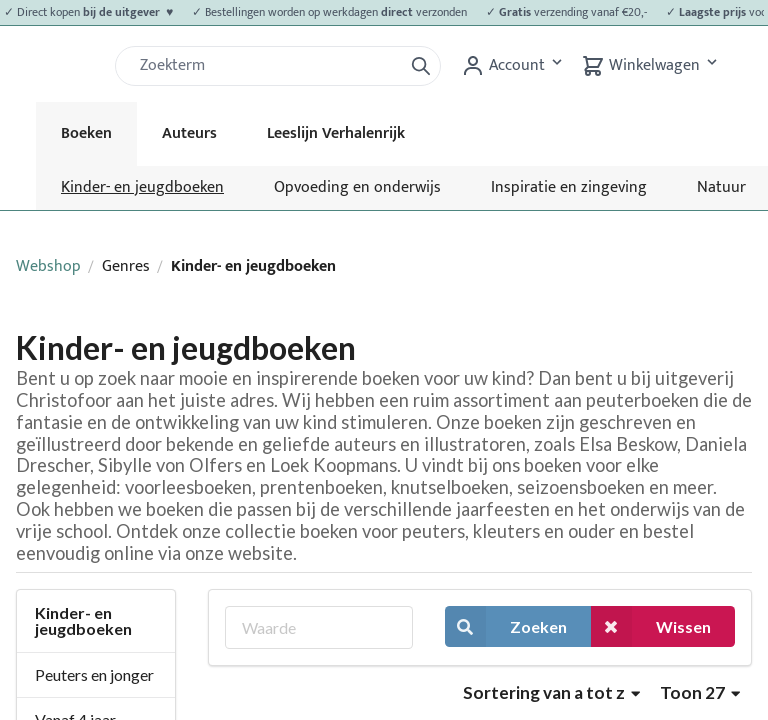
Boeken (86, 133)
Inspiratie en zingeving (569, 187)
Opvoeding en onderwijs (357, 187)
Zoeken (506, 626)
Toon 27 (700, 692)
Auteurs (189, 133)
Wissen (651, 626)
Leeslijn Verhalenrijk (336, 133)
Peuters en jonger (94, 674)
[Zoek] (267, 66)
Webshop (48, 266)
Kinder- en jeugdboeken (142, 187)
